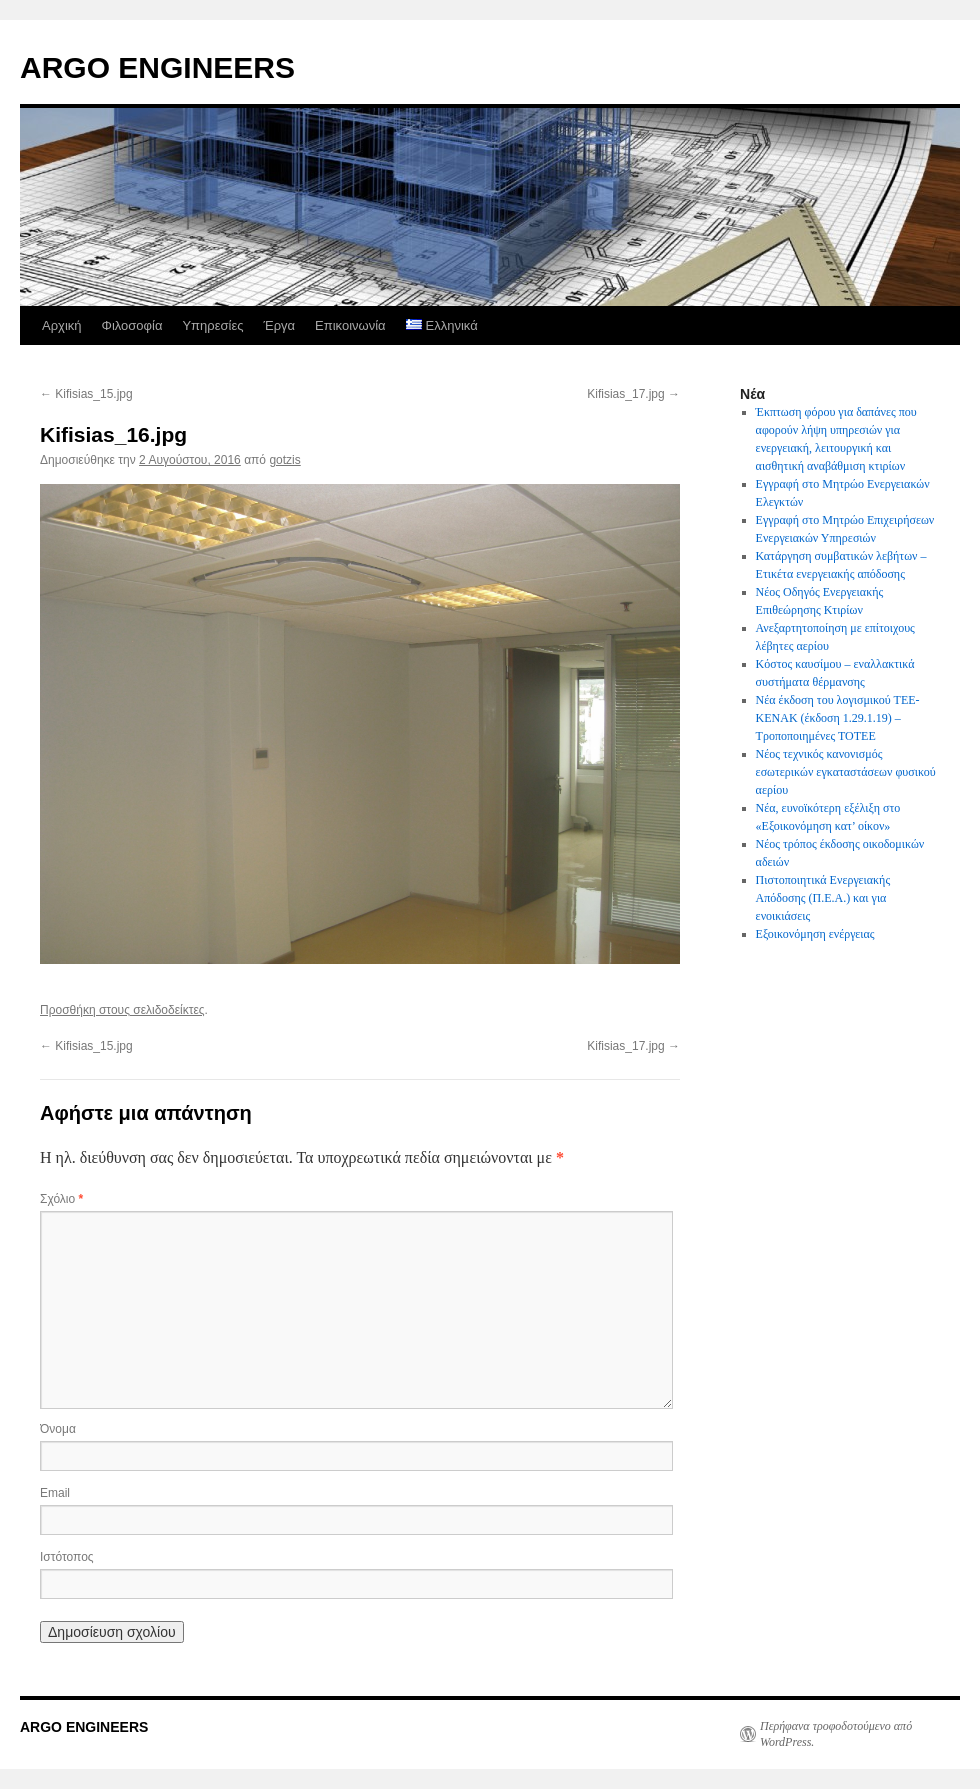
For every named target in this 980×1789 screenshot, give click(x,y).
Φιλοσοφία (132, 325)
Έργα (279, 325)
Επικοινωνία (350, 325)
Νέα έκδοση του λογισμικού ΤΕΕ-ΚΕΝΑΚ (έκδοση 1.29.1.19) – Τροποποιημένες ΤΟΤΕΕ (838, 718)
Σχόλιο (61, 1199)
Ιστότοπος (67, 1557)
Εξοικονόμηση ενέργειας (815, 934)
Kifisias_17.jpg (633, 394)
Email (55, 1493)
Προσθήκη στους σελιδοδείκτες (122, 1010)
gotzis (284, 460)
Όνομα (58, 1429)
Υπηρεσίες (212, 325)
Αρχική (62, 325)
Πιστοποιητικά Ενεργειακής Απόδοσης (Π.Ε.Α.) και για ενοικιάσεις (823, 898)
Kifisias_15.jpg (86, 394)
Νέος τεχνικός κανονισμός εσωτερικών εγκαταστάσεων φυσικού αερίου (846, 772)
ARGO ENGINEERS (157, 67)
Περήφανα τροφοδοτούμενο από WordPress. (836, 1734)
